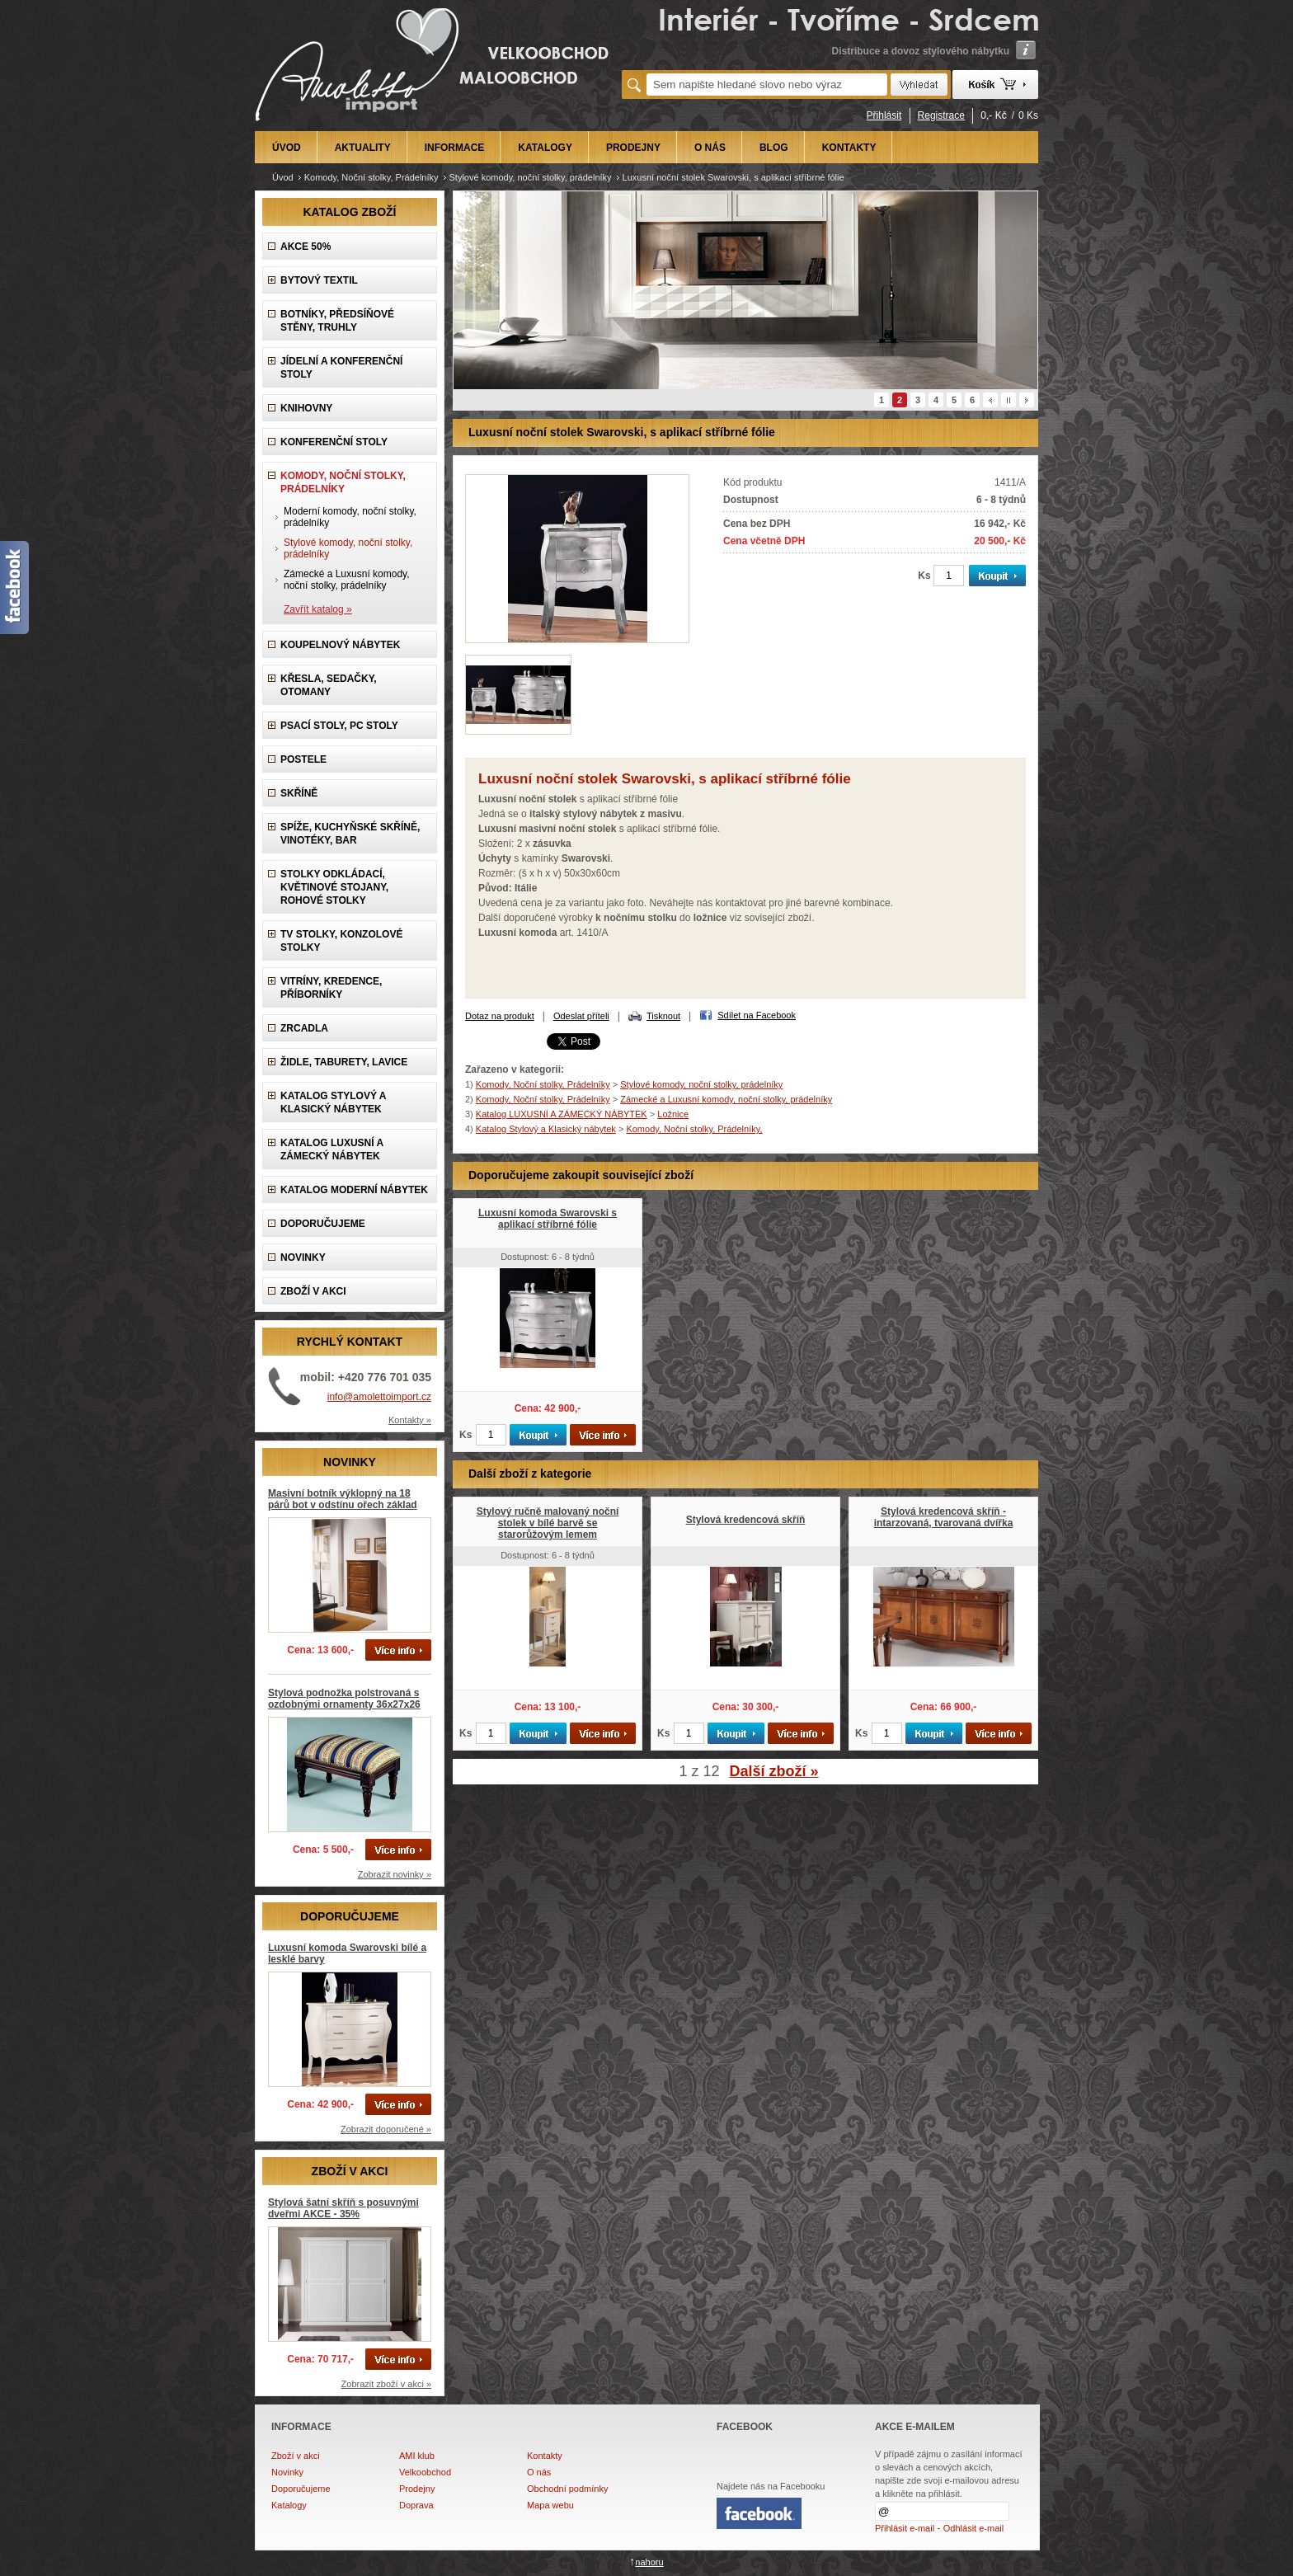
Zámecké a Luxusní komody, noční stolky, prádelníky (347, 579)
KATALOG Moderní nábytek (354, 1190)
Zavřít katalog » (318, 609)
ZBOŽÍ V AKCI (313, 1291)
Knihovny (306, 408)
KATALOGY (545, 147)
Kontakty (544, 2456)
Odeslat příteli (581, 1016)
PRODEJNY (633, 147)
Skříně (298, 793)
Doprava (416, 2505)
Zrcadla (304, 1028)
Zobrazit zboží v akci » (386, 2384)
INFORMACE (455, 147)
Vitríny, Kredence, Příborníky (331, 987)
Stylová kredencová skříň (746, 1519)
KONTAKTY (849, 147)
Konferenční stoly (334, 442)
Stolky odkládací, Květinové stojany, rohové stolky (334, 887)
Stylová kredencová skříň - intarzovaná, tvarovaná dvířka (943, 1517)
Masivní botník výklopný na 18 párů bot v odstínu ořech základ (342, 1499)
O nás (539, 2472)
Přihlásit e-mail (904, 2528)
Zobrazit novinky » (394, 1874)
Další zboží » (774, 1771)
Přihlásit (884, 115)
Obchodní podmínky (567, 2489)
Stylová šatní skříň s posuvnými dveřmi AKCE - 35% (343, 2208)
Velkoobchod (425, 2472)
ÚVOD (286, 147)
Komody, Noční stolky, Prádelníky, (694, 1129)
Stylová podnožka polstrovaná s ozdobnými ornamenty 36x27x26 (344, 1698)
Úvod (283, 177)
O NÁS (710, 147)
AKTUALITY (363, 147)
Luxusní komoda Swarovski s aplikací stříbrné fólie (547, 1218)
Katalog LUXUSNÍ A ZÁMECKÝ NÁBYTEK (331, 1149)
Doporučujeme (301, 2489)
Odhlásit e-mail (973, 2528)
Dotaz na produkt (499, 1016)
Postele (303, 759)
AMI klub (417, 2456)
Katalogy (289, 2505)
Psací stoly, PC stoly (339, 725)
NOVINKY (303, 1257)
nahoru (649, 2562)
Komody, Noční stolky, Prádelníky (371, 177)
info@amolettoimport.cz (379, 1397)
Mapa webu (550, 2505)
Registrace (941, 115)
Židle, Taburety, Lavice (343, 1062)
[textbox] (766, 85)
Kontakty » (409, 1420)
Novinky (287, 2472)
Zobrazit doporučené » (386, 2129)
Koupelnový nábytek (340, 645)
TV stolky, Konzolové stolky (341, 940)
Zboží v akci (295, 2456)
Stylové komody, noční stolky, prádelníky (530, 177)
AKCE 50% (305, 246)
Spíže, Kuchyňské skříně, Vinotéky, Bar (350, 833)
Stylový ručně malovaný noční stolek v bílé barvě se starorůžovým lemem (548, 1523)
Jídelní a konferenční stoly (341, 367)
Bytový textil (319, 280)
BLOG (773, 147)
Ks (924, 575)
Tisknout (663, 1016)
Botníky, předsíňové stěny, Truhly (337, 320)
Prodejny (417, 2489)
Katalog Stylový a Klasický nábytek (333, 1102)
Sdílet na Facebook (756, 1015)
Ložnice (673, 1114)
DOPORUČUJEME (322, 1223)
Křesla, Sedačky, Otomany (328, 685)
